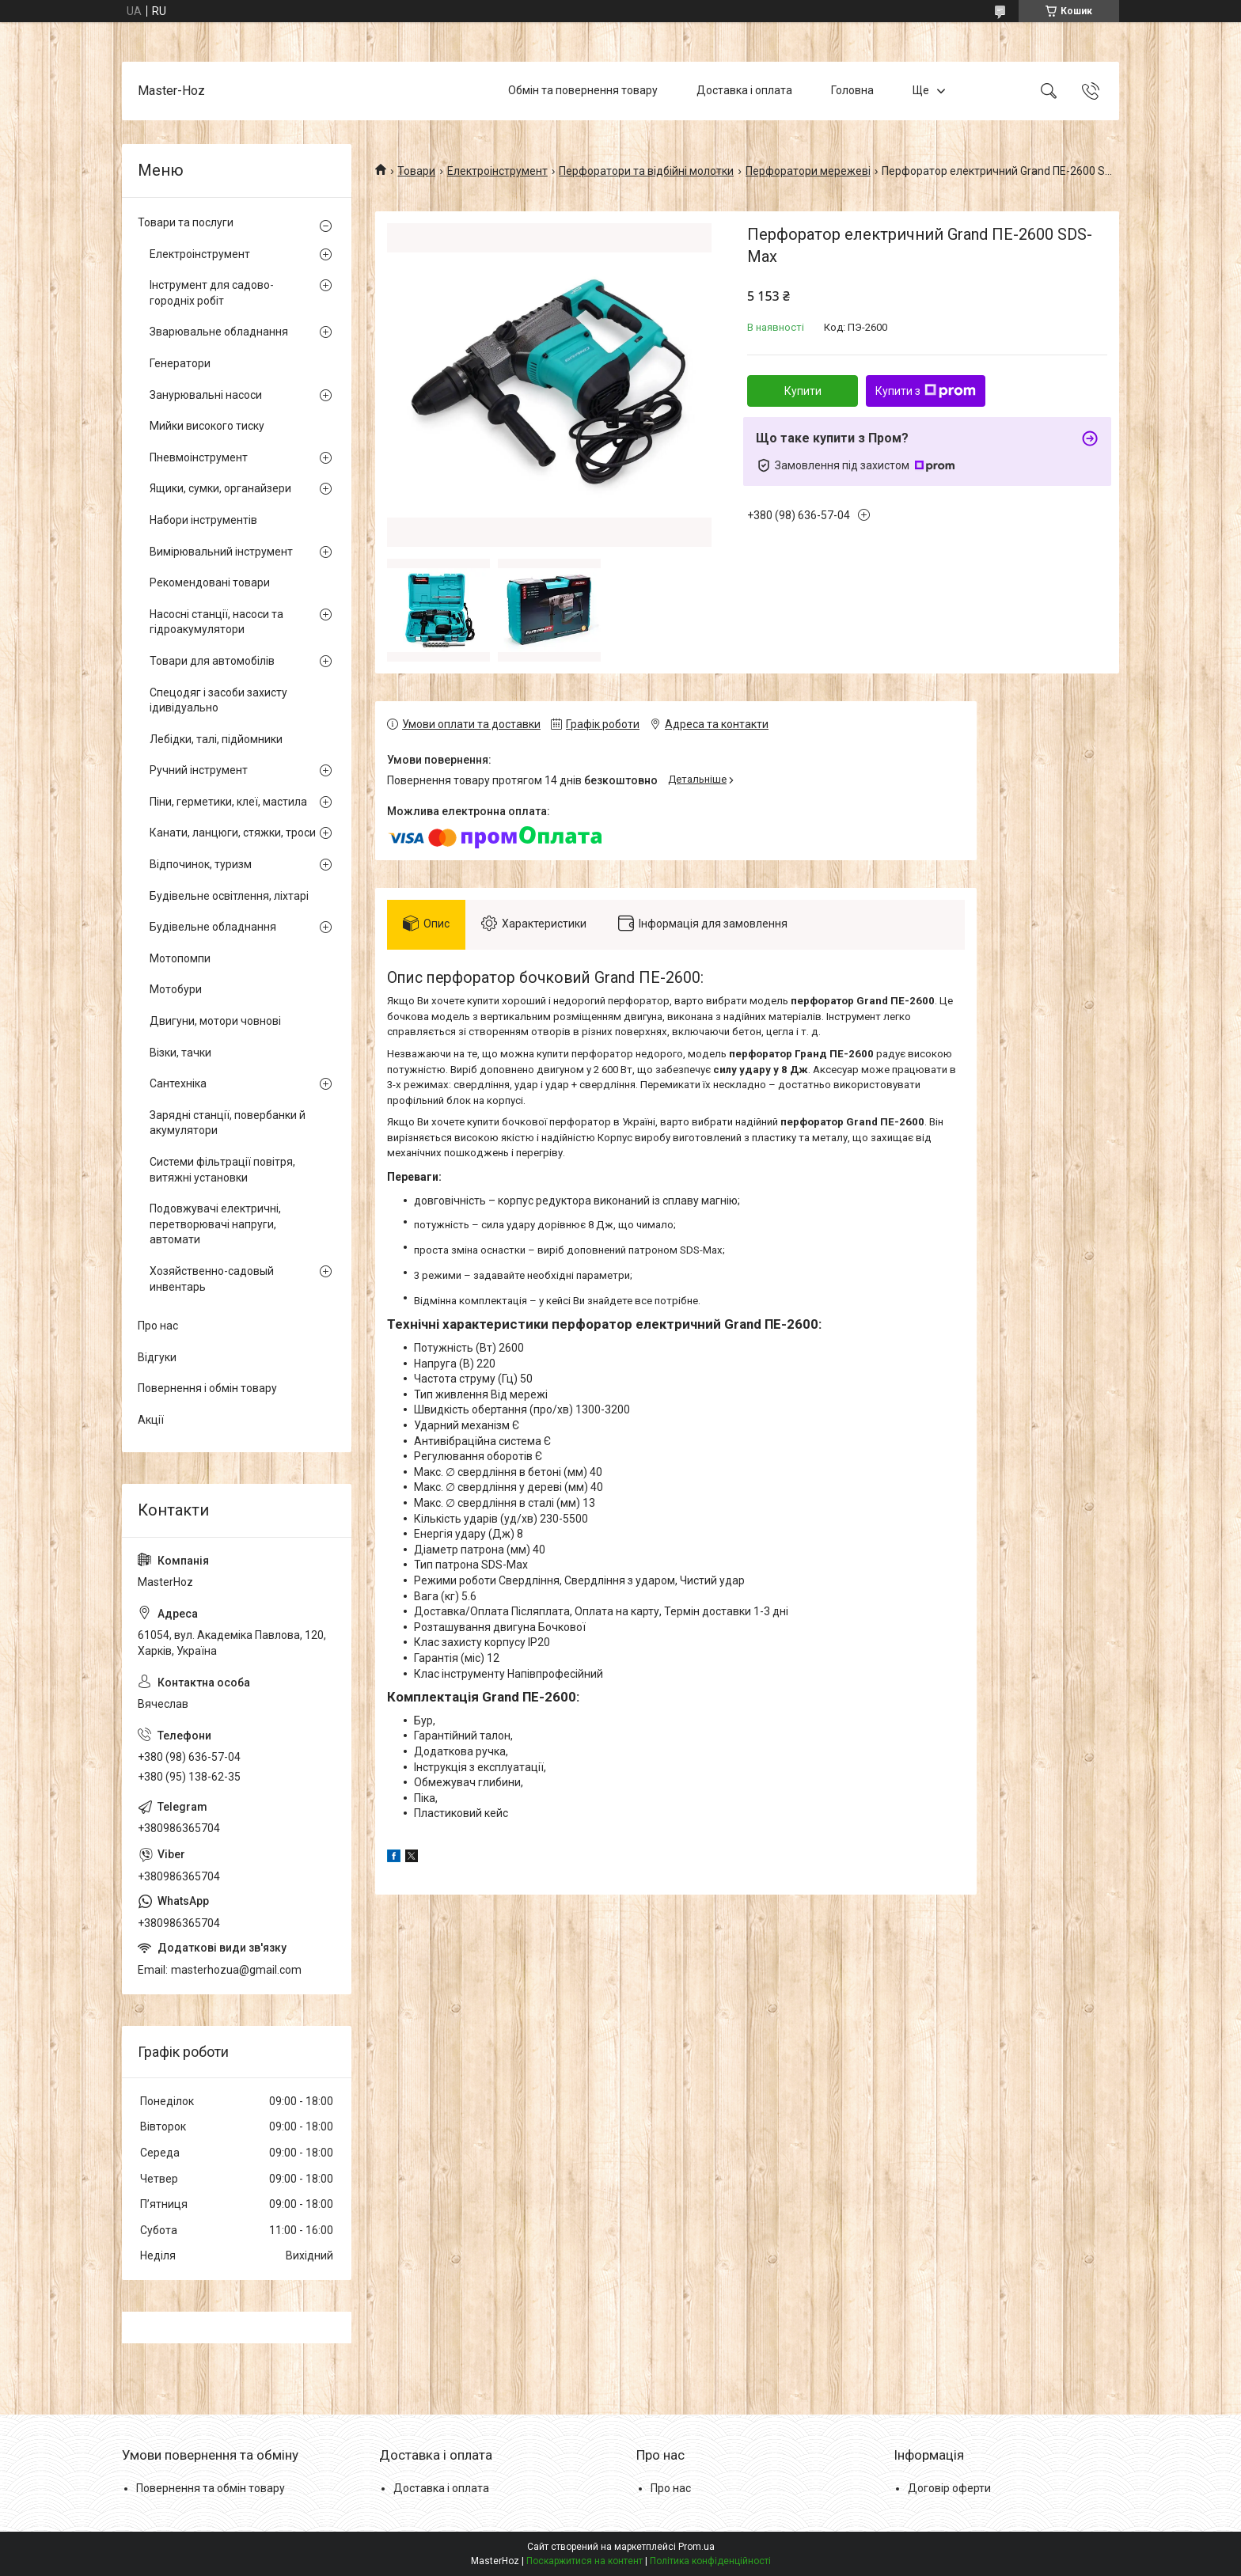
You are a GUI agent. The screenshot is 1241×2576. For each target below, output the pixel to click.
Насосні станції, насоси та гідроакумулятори (216, 622)
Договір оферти (949, 2488)
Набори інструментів (203, 520)
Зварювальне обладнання (219, 331)
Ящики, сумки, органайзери (220, 488)
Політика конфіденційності (710, 2561)
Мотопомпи (180, 958)
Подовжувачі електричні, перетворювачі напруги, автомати (215, 1224)
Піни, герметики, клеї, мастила (228, 801)
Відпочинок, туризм (201, 864)
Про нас (158, 1325)
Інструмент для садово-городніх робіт (212, 293)
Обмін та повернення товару (583, 90)
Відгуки (157, 1357)
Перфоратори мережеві (808, 171)
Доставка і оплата (744, 90)
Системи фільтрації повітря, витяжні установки (222, 1169)
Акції (151, 1419)
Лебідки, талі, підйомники (216, 739)
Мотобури (176, 989)
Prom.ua (696, 2546)
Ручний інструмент (199, 770)
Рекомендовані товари (210, 582)
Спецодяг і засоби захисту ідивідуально (218, 700)
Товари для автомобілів (212, 660)
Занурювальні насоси (206, 395)
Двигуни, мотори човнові (215, 1021)
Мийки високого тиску (207, 425)
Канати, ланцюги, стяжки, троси (233, 832)
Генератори (180, 363)
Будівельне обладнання (213, 926)
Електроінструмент (497, 171)
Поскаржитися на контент (584, 2561)
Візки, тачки (180, 1052)
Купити (803, 391)
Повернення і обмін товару (207, 1388)
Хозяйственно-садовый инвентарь (212, 1279)
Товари (416, 171)
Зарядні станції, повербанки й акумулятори (228, 1123)
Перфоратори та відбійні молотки (646, 171)
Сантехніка (178, 1083)
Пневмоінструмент (199, 457)
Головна (852, 90)
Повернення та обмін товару (210, 2488)
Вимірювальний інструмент (221, 551)
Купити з (925, 391)
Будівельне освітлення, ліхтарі (229, 896)
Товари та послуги (185, 222)
